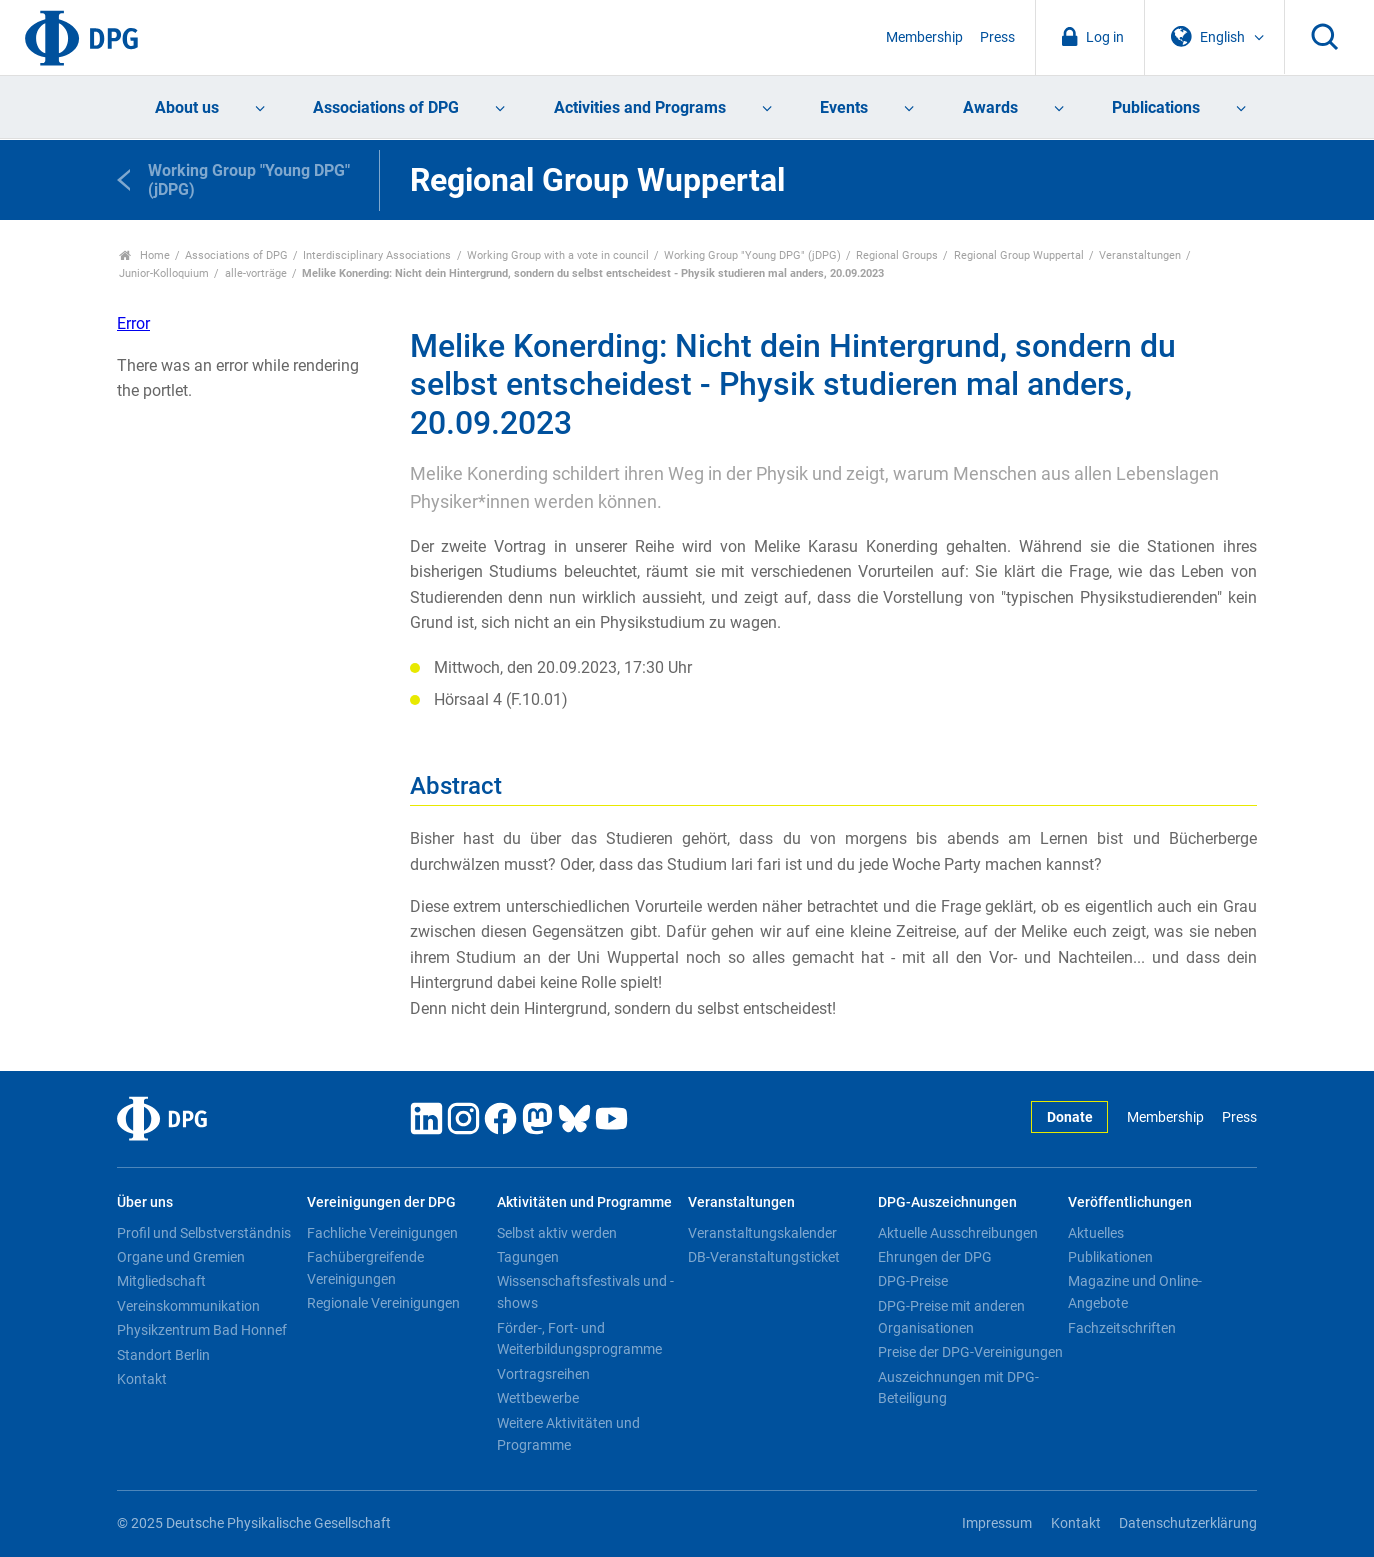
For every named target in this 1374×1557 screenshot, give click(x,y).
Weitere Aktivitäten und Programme (568, 1434)
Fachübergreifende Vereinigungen (365, 1268)
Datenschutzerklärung (1188, 1523)
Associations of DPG (386, 107)
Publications (1156, 107)
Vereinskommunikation (188, 1306)
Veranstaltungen (1140, 255)
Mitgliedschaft (161, 1281)
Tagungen (528, 1257)
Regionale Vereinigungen (383, 1303)
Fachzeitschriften (1122, 1328)
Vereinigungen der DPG (381, 1202)
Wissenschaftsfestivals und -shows (585, 1292)
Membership (924, 37)
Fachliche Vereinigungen (382, 1233)
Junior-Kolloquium (164, 273)
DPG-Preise (913, 1281)
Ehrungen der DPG (935, 1257)
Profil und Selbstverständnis (204, 1233)
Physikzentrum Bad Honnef (202, 1330)
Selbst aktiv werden (557, 1233)
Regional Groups (897, 255)
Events (844, 107)
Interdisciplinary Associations (377, 255)
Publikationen (1110, 1257)
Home (144, 255)
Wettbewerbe (538, 1398)
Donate (1070, 1117)
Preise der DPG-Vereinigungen (970, 1352)
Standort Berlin (163, 1355)
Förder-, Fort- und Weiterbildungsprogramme (579, 1339)
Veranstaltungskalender (762, 1233)
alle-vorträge (256, 273)
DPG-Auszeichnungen (947, 1202)
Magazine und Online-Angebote (1135, 1292)
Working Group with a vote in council (558, 255)
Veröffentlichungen (1130, 1202)
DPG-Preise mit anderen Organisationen (951, 1317)
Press (997, 37)
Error (133, 323)
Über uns (145, 1202)
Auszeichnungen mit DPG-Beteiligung (958, 1388)
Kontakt (142, 1379)
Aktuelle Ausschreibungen (958, 1233)
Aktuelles (1096, 1233)
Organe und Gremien (181, 1257)
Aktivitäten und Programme (584, 1202)
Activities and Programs (640, 107)
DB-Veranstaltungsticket (764, 1257)
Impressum (997, 1523)
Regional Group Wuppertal (1019, 255)
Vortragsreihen (543, 1374)
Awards (990, 107)
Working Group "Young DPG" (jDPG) (752, 255)
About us (187, 107)
